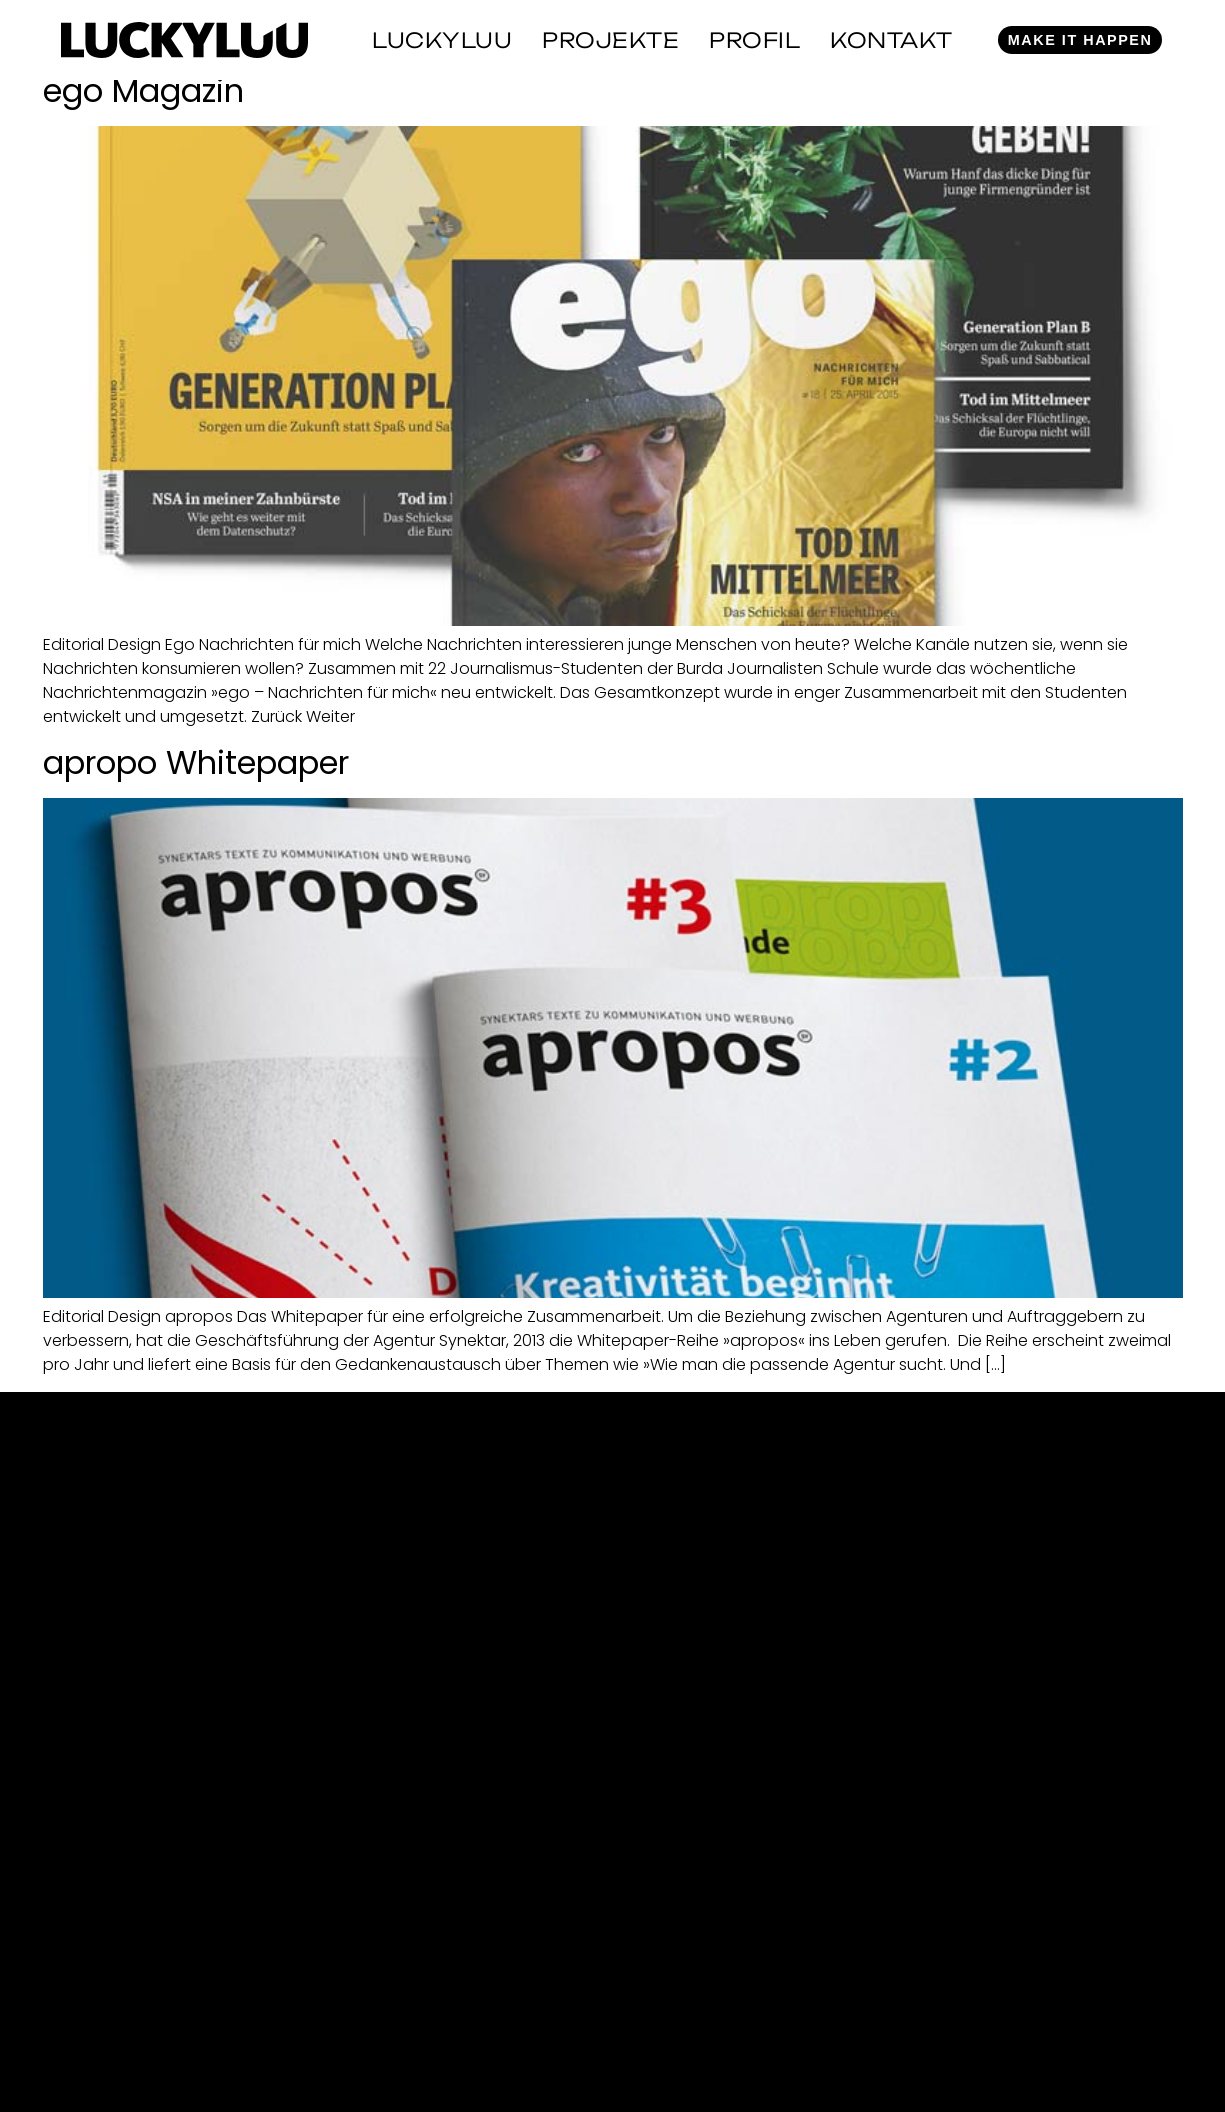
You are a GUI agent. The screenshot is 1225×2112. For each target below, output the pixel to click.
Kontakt (891, 40)
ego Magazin (143, 90)
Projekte (610, 40)
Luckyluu (442, 40)
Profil (754, 40)
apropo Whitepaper (196, 762)
